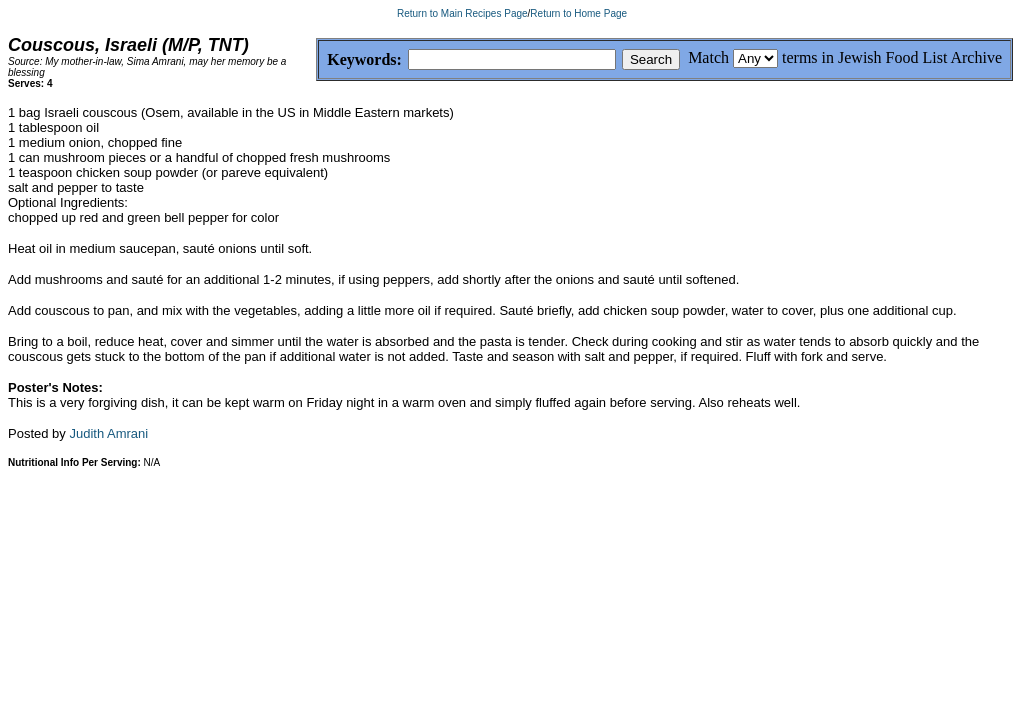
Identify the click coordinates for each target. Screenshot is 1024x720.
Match (708, 57)
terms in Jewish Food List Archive (892, 57)
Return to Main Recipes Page (462, 13)
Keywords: (316, 60)
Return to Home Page (578, 13)
